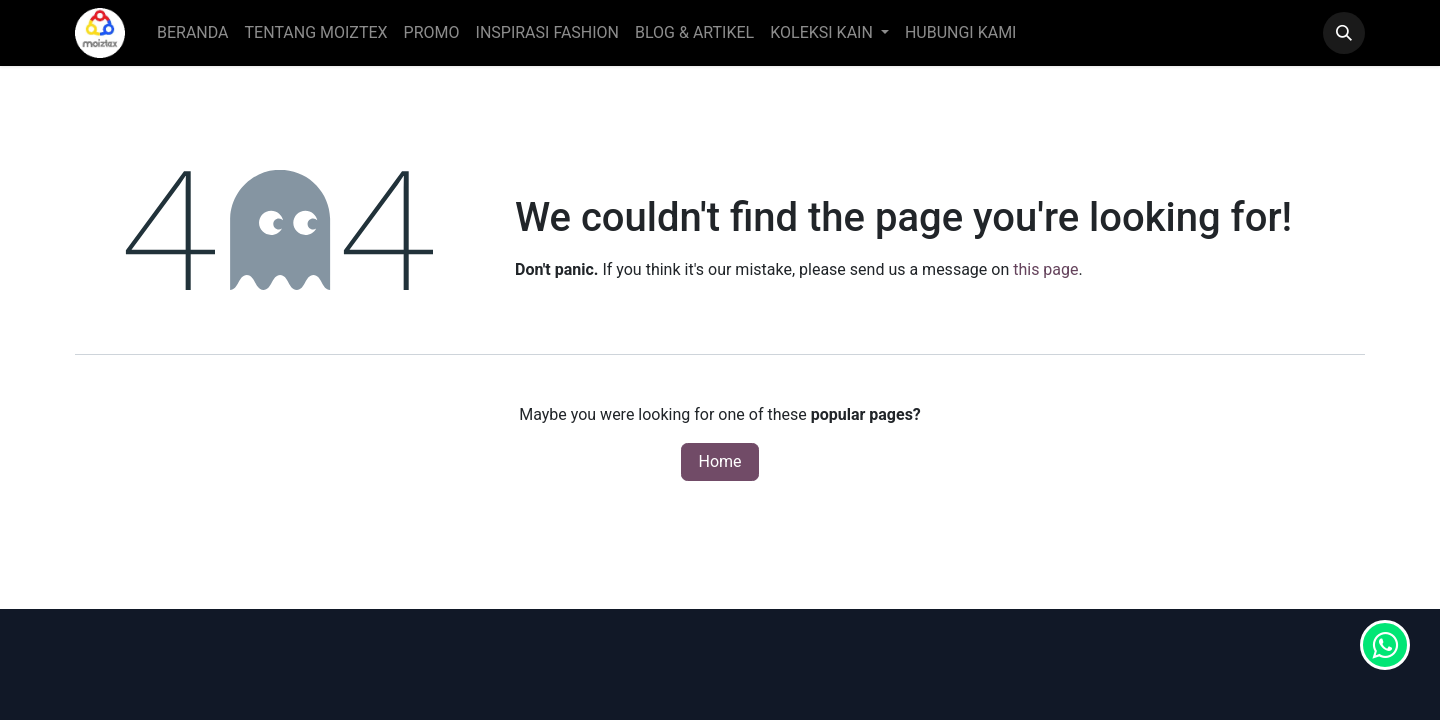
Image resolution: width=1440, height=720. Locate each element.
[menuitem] (193, 33)
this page (1045, 269)
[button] (1344, 33)
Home (719, 461)
